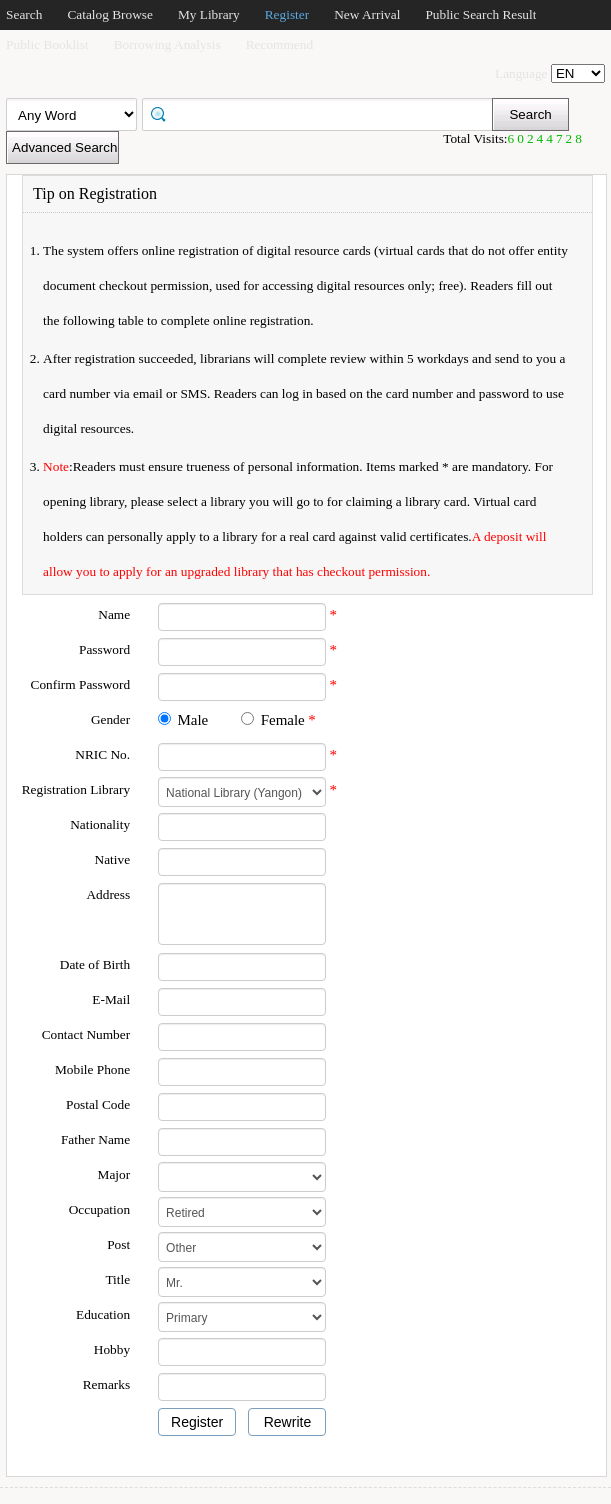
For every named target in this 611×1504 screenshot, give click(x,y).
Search (24, 14)
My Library (209, 14)
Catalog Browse (110, 14)
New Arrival (367, 14)
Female (283, 720)
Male (192, 720)
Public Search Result (480, 14)
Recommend (279, 44)
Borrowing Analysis (167, 44)
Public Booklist (47, 44)
